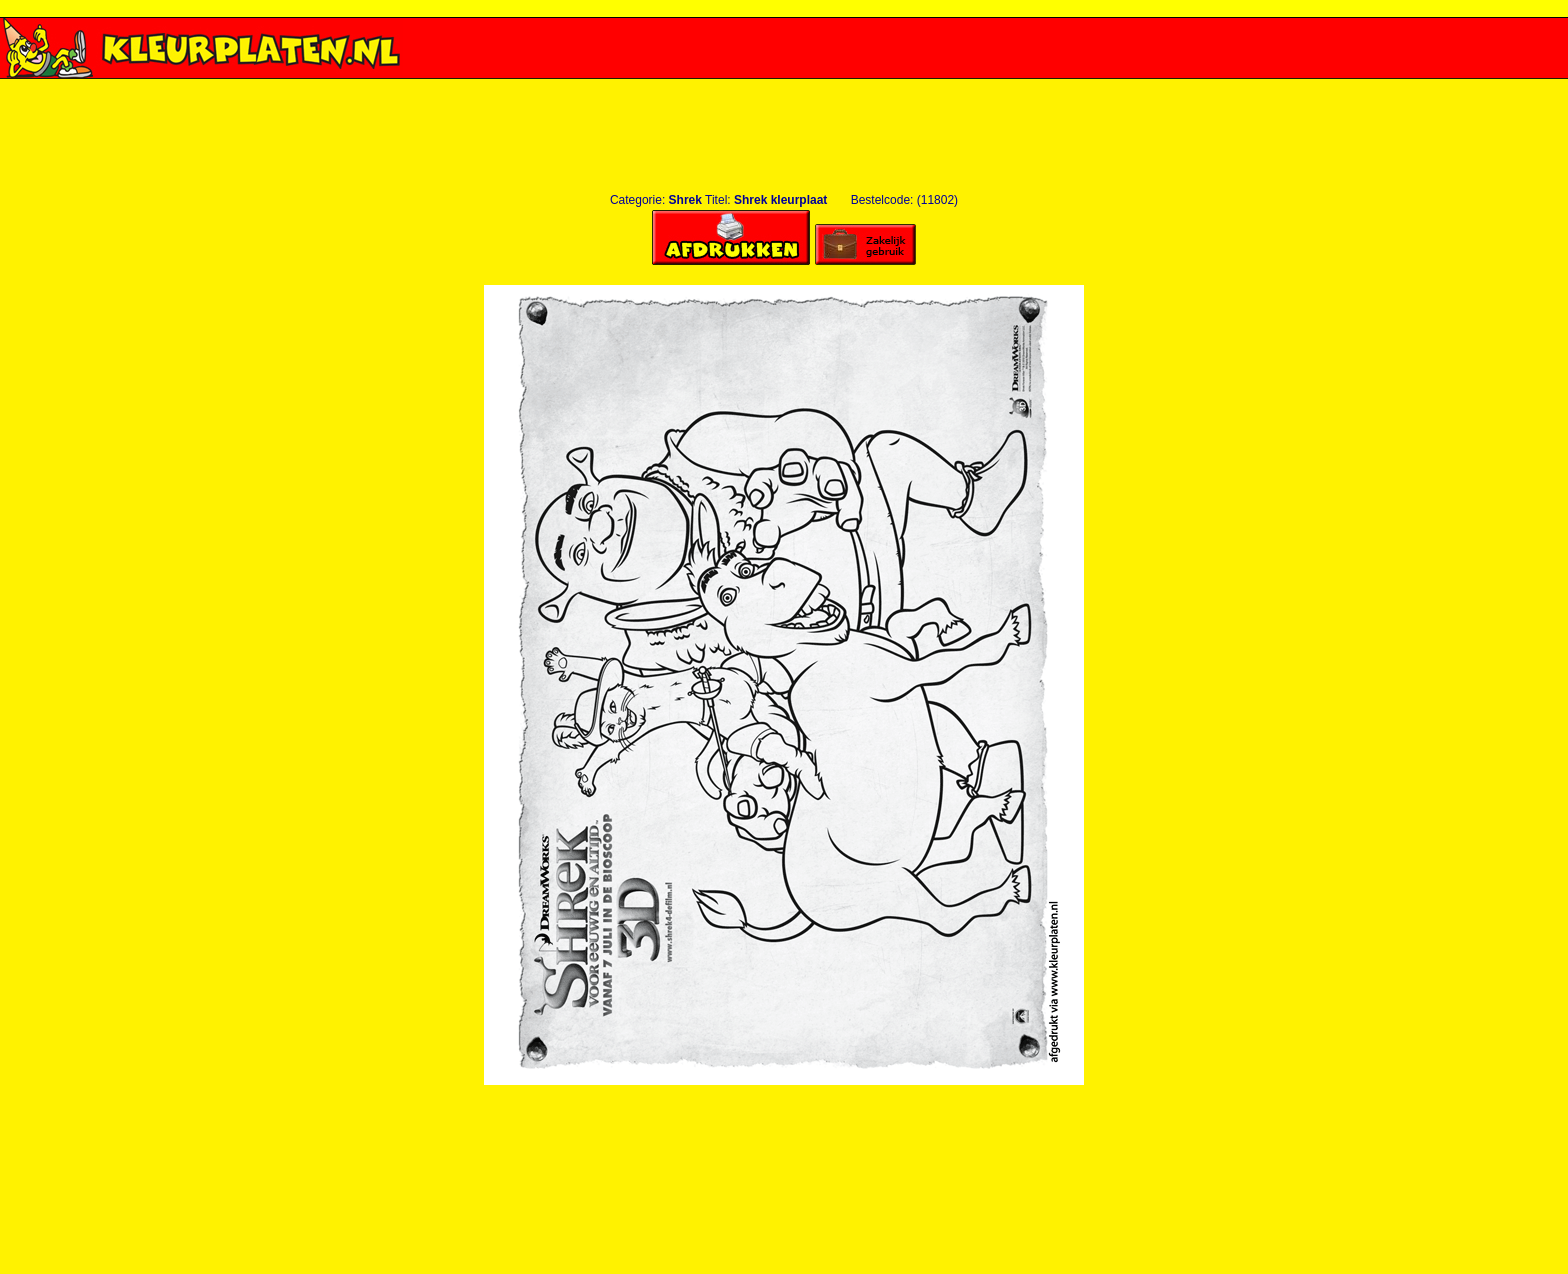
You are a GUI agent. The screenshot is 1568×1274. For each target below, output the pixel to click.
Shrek (685, 200)
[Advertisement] (784, 86)
